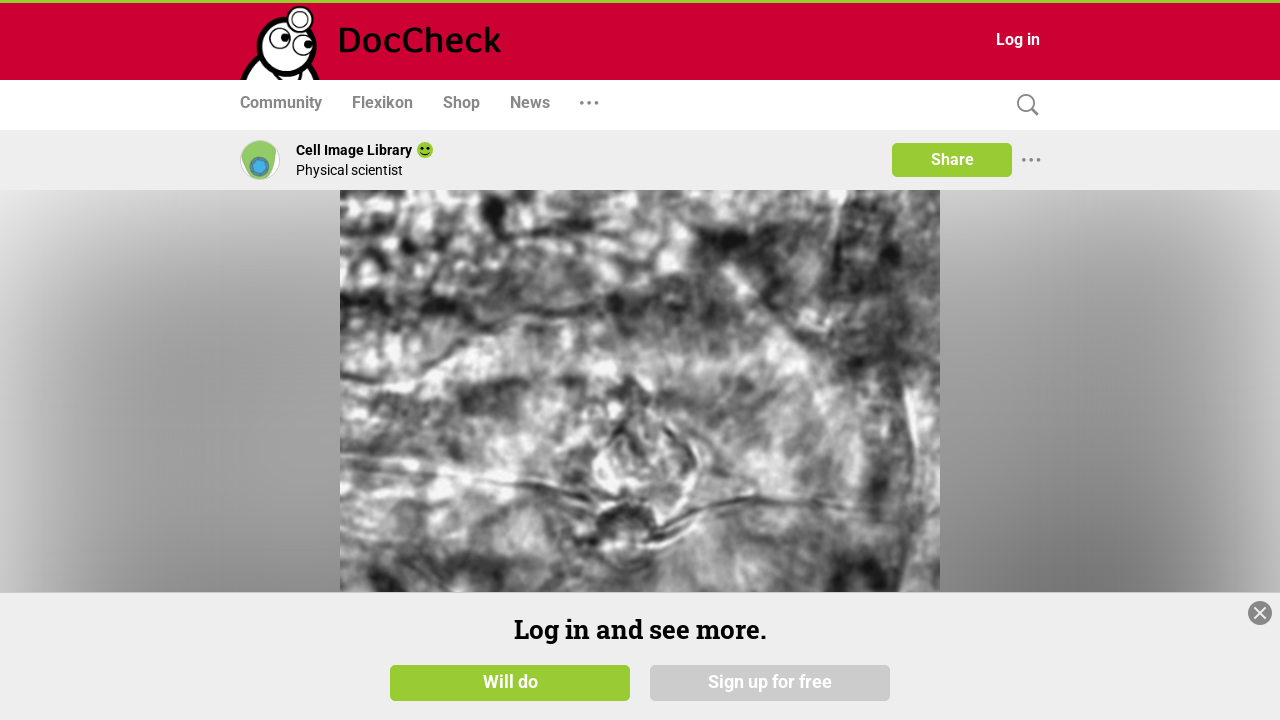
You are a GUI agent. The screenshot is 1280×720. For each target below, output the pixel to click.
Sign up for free (770, 682)
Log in (1018, 39)
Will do (510, 682)
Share (952, 159)
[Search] (1023, 105)
